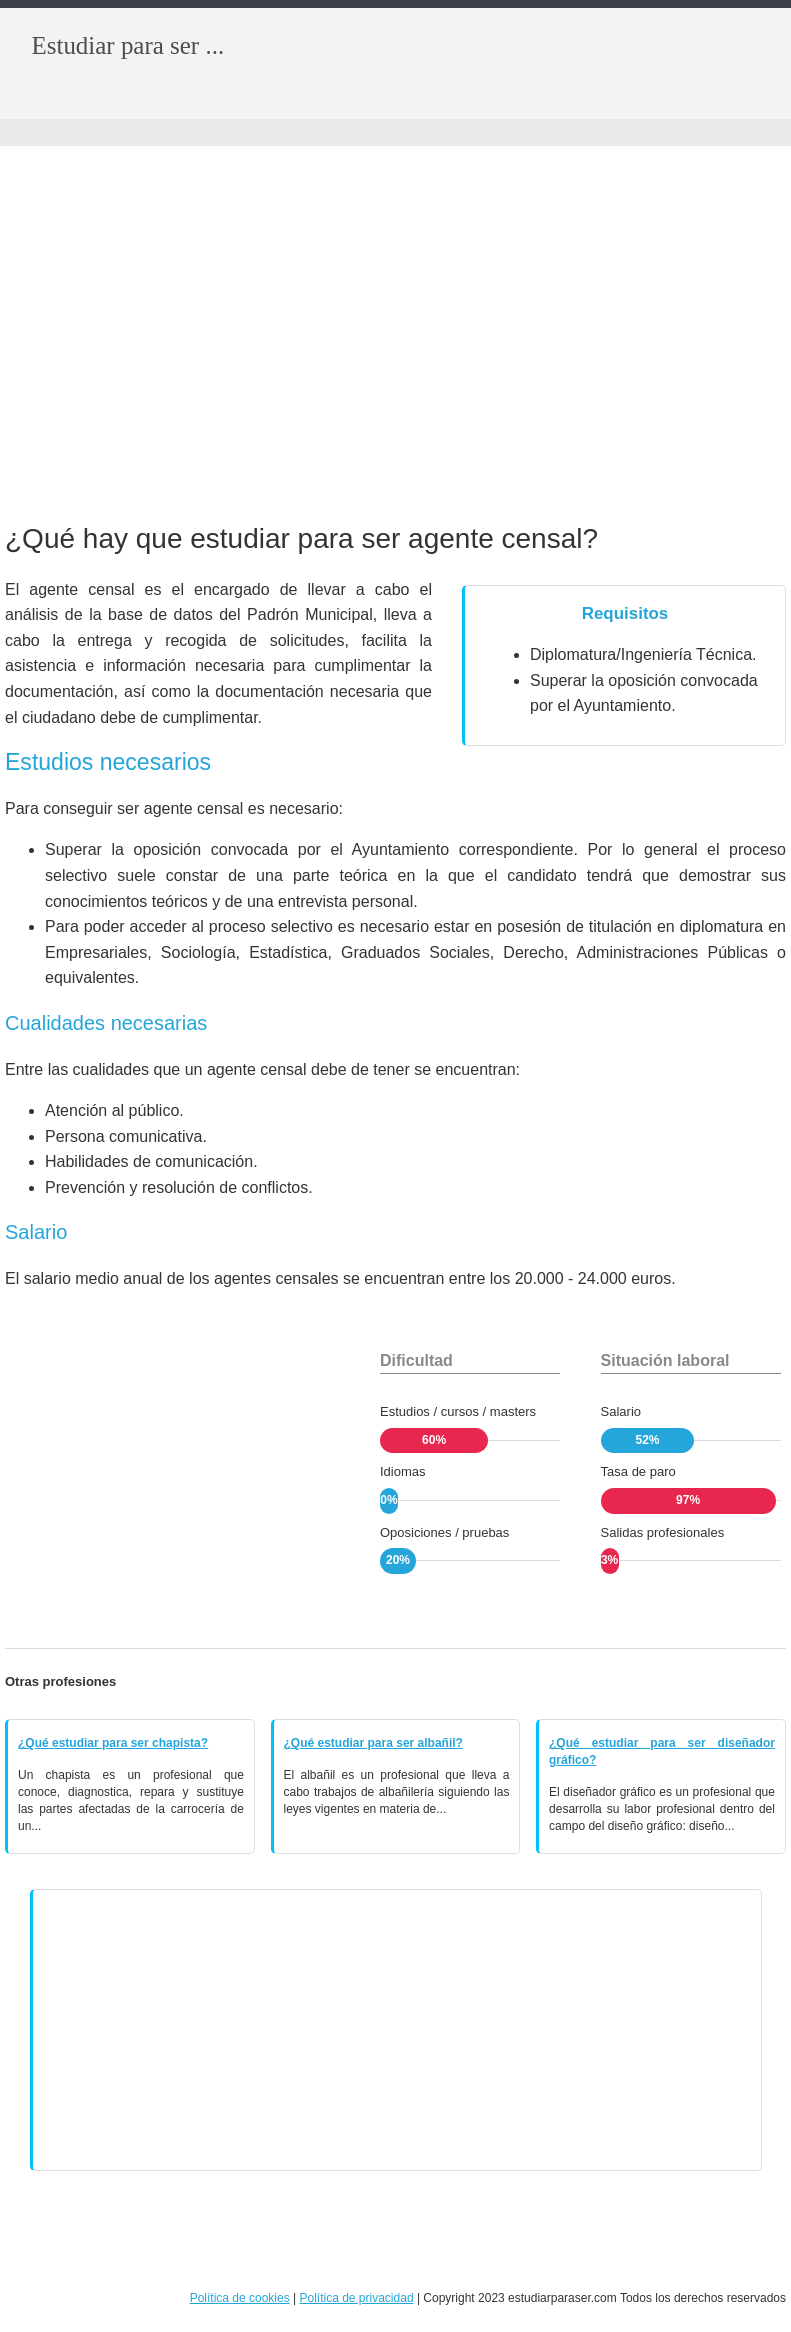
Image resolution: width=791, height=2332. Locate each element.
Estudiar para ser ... (128, 45)
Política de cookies (240, 2298)
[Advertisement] (395, 336)
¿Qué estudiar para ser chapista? (113, 1743)
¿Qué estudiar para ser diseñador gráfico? (662, 1751)
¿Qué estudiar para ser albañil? (373, 1743)
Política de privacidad (356, 2298)
